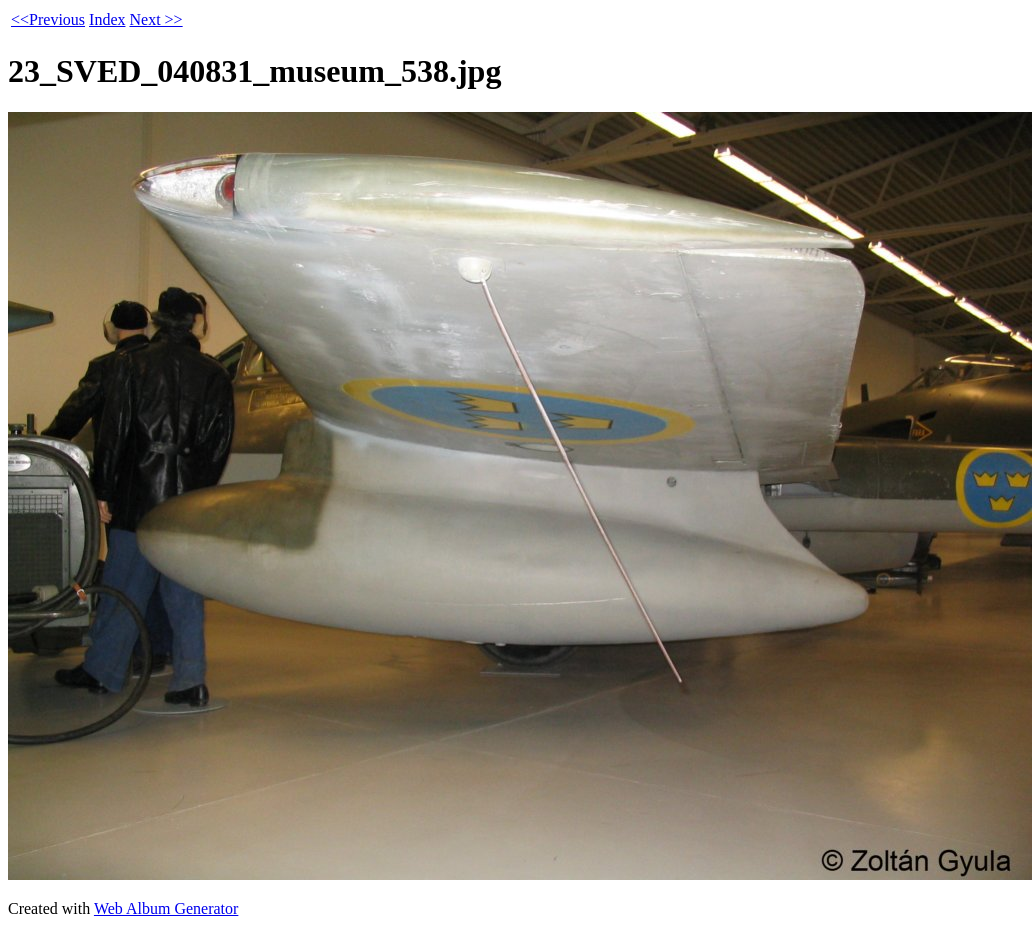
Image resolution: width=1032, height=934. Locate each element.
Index (107, 19)
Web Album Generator (166, 908)
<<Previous (48, 19)
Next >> (155, 19)
